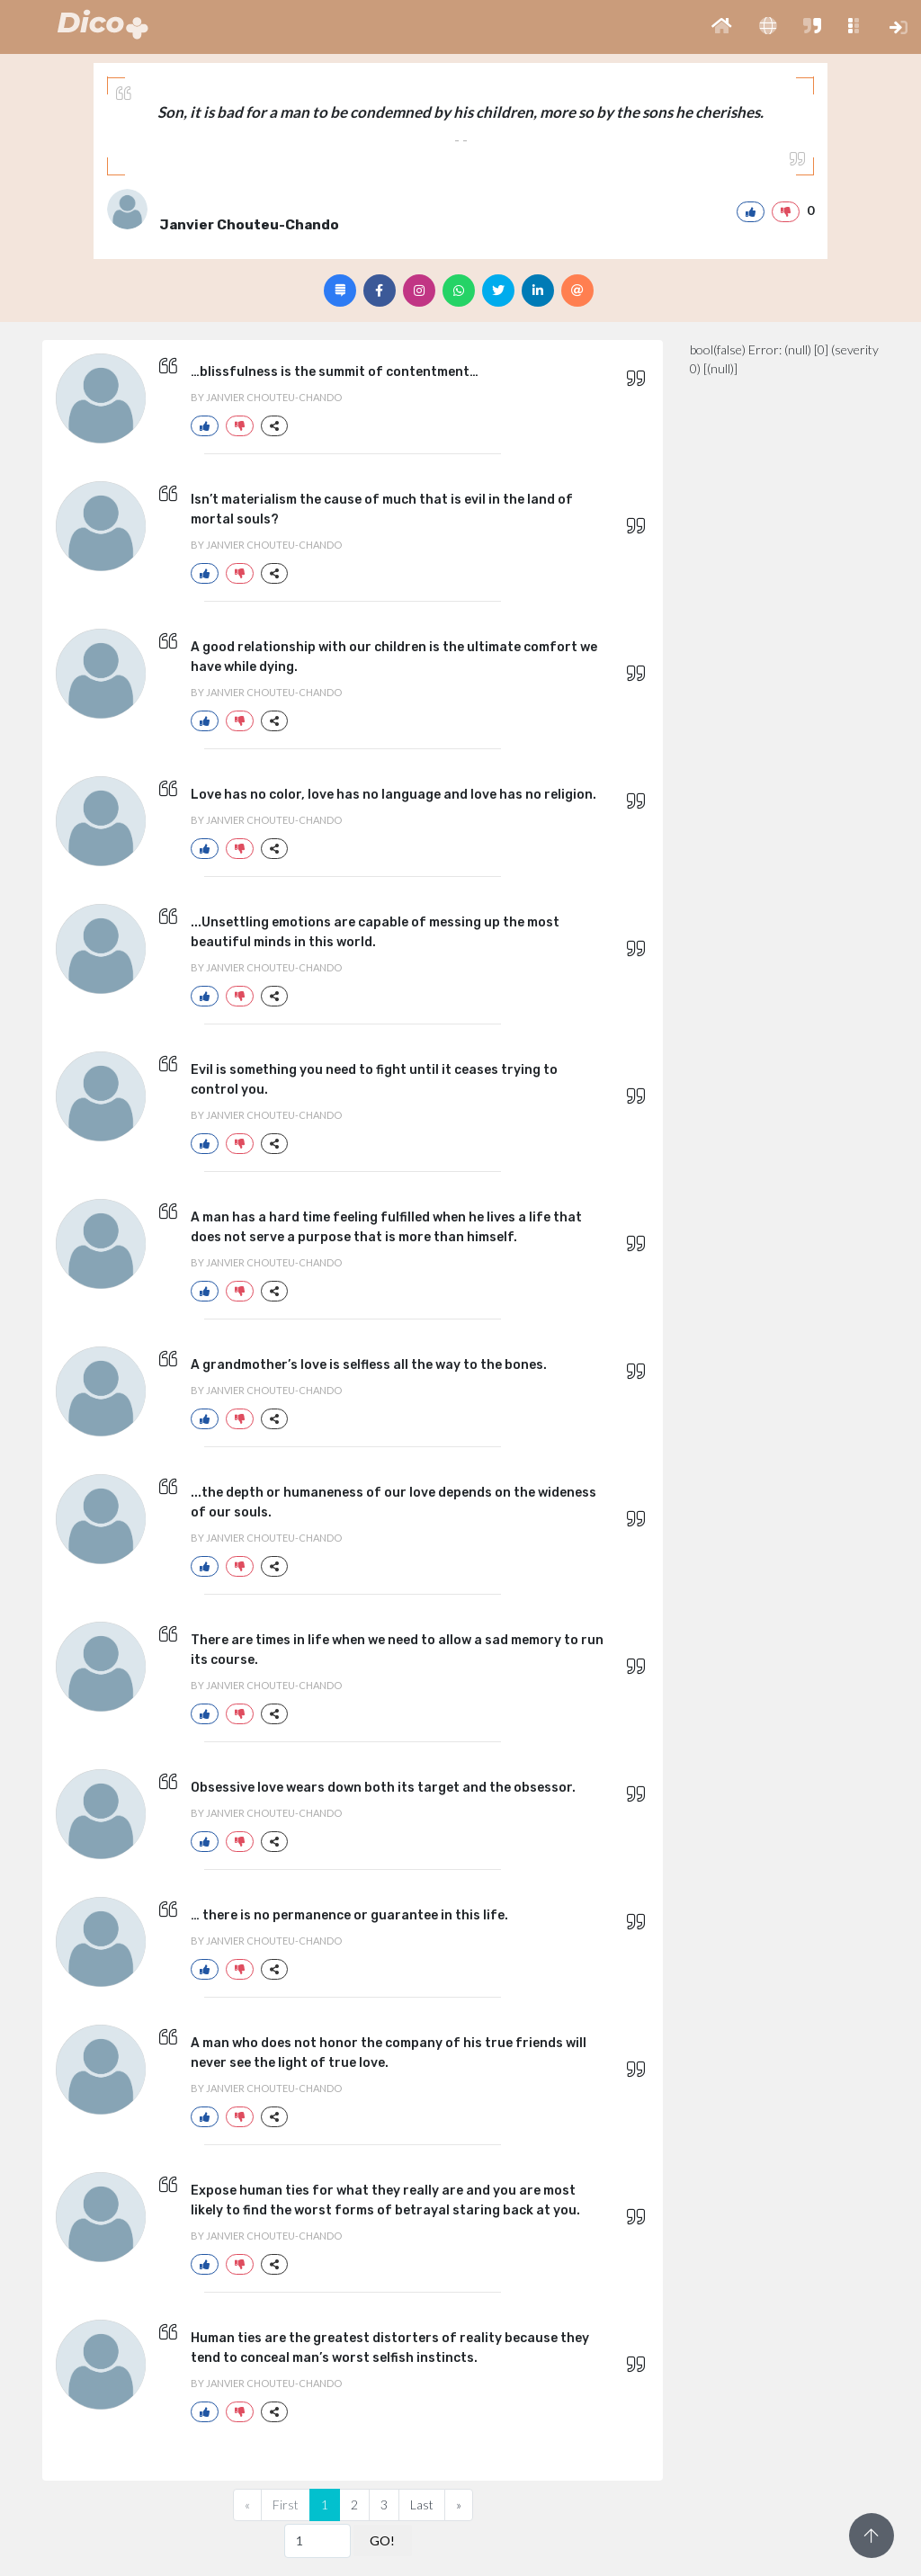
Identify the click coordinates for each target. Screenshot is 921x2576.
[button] (722, 27)
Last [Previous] (422, 2504)
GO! (382, 2540)
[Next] (458, 2505)
